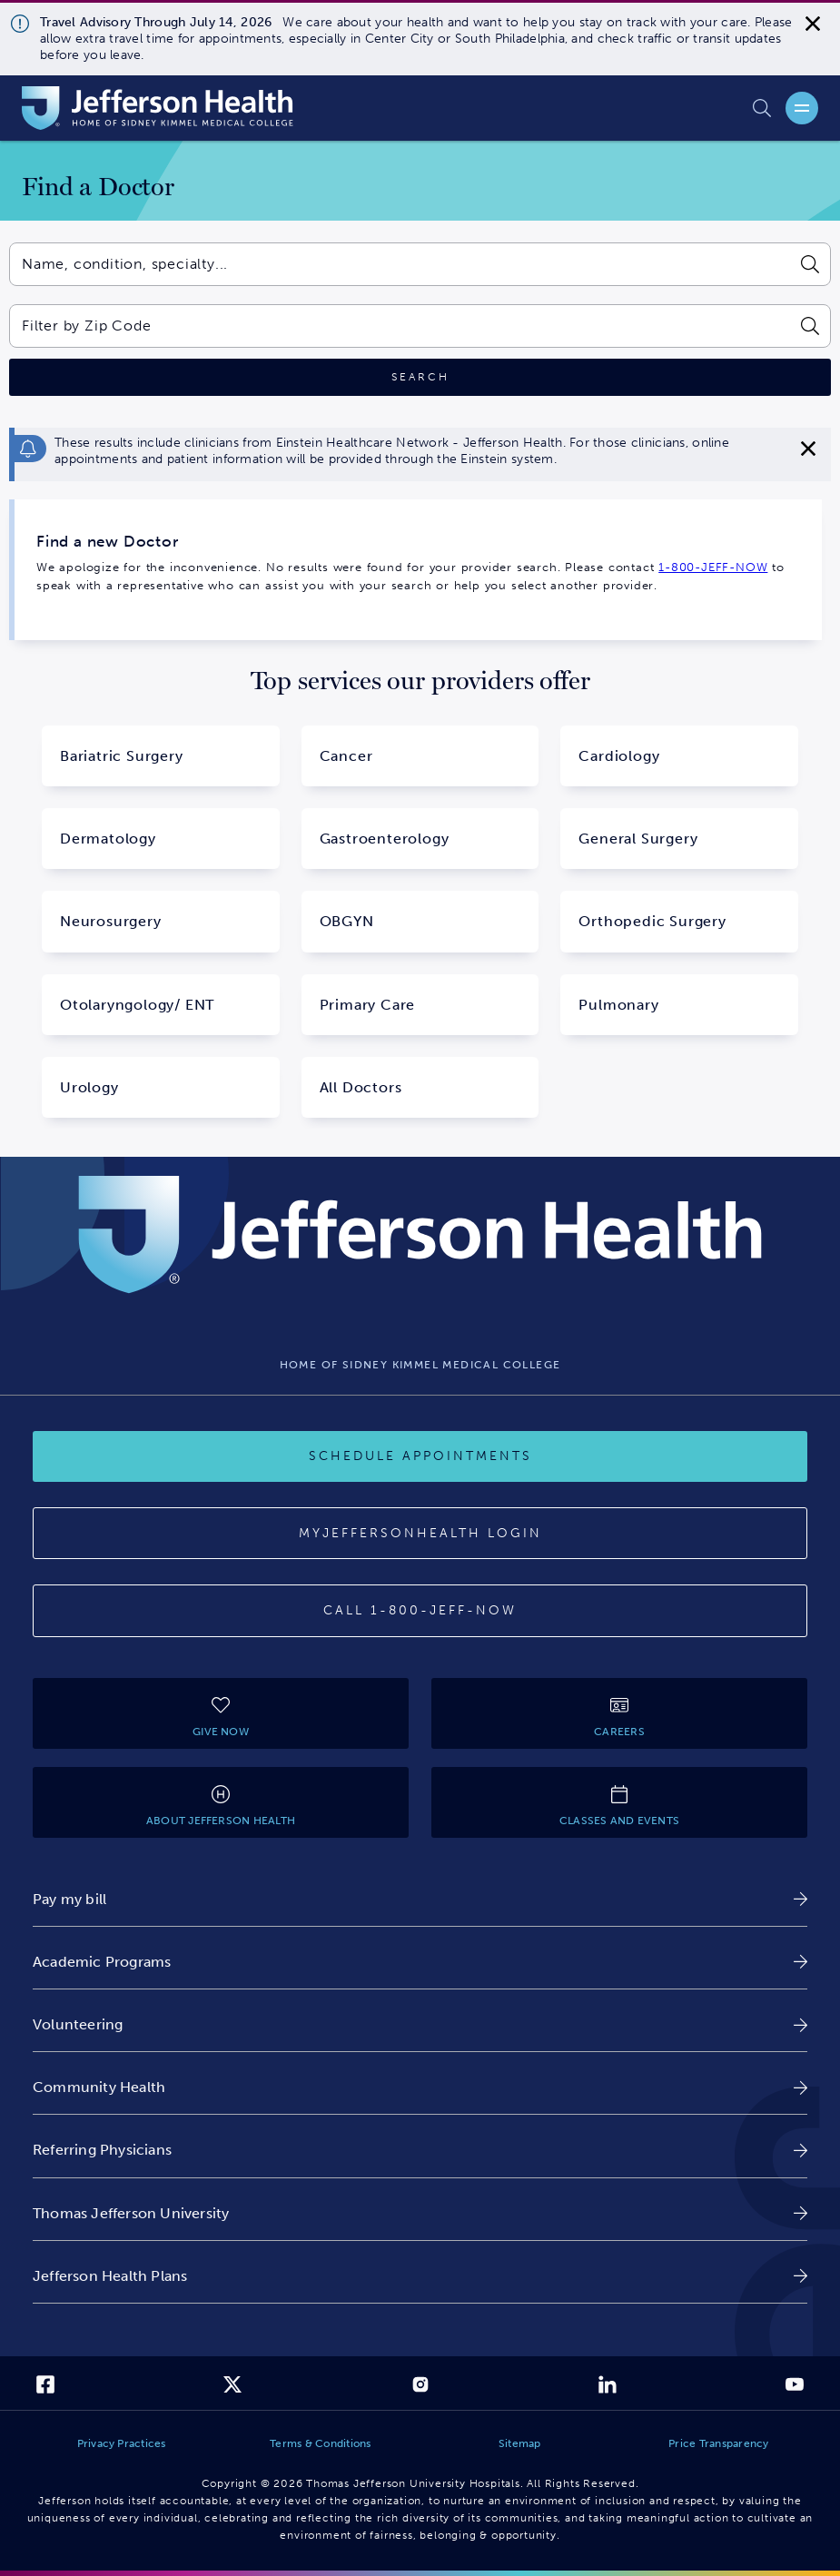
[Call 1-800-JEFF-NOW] (420, 1610)
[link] (420, 1899)
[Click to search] (420, 377)
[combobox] (399, 264)
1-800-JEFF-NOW (712, 567)
